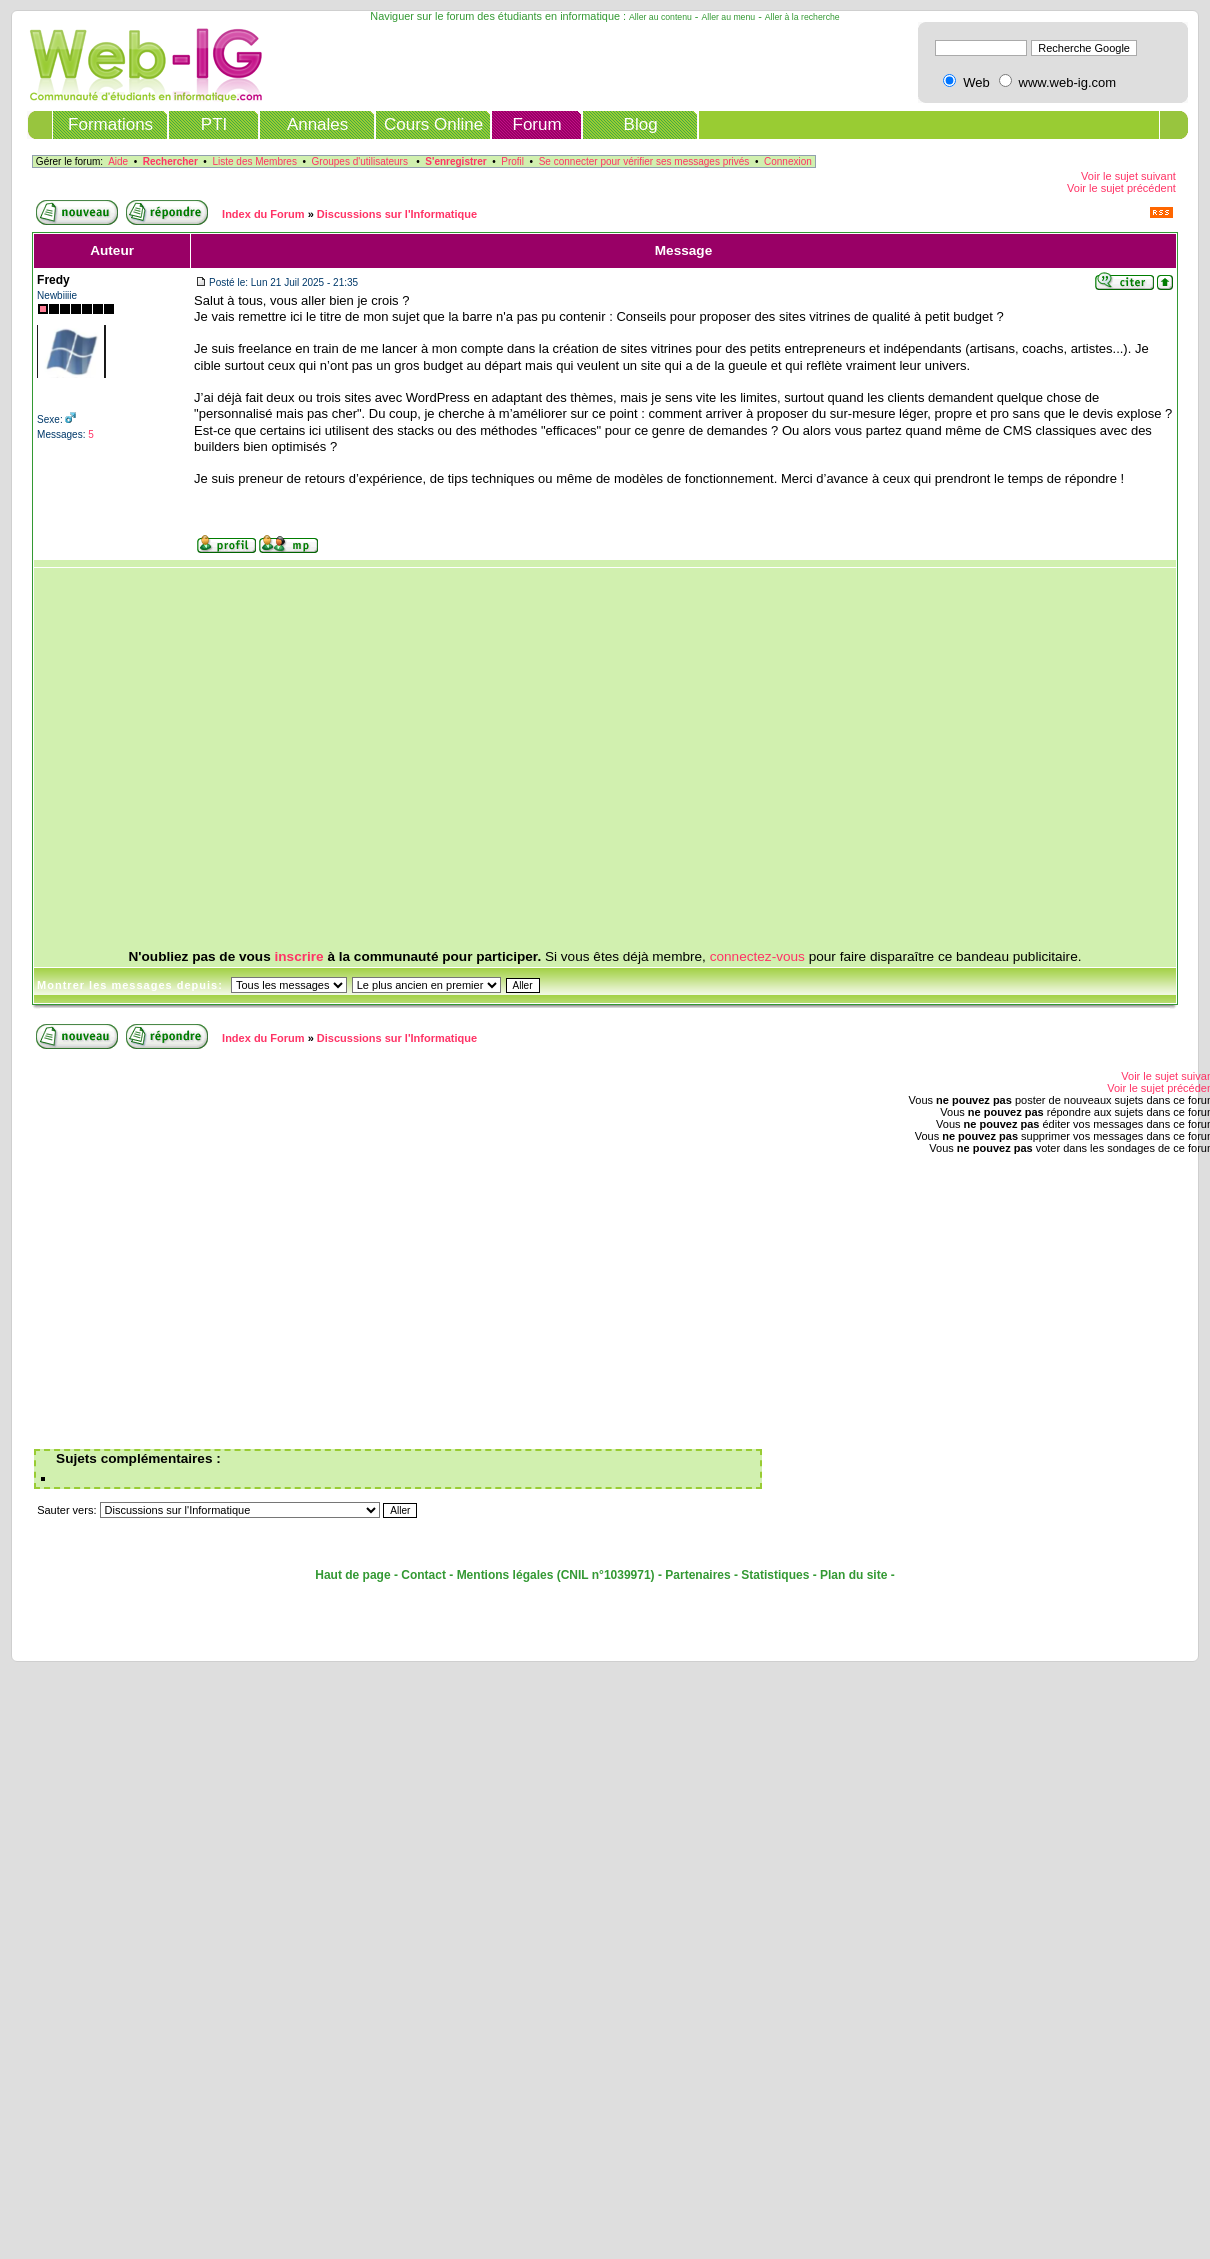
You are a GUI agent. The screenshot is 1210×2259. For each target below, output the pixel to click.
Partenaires (697, 1575)
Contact (423, 1575)
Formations (110, 124)
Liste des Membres (254, 161)
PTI (214, 124)
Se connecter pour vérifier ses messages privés (644, 161)
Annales (317, 124)
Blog (641, 124)
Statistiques (775, 1575)
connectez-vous (757, 956)
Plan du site (853, 1575)
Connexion (788, 161)
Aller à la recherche (802, 17)
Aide (118, 161)
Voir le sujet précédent (1121, 188)
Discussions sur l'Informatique (397, 214)
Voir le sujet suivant (1128, 176)
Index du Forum (263, 214)
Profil (512, 161)
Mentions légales (505, 1575)
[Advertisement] (586, 758)
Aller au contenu (660, 17)
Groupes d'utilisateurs (360, 161)
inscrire (299, 956)
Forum (537, 124)
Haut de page (352, 1575)
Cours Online (433, 124)
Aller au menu (729, 17)
